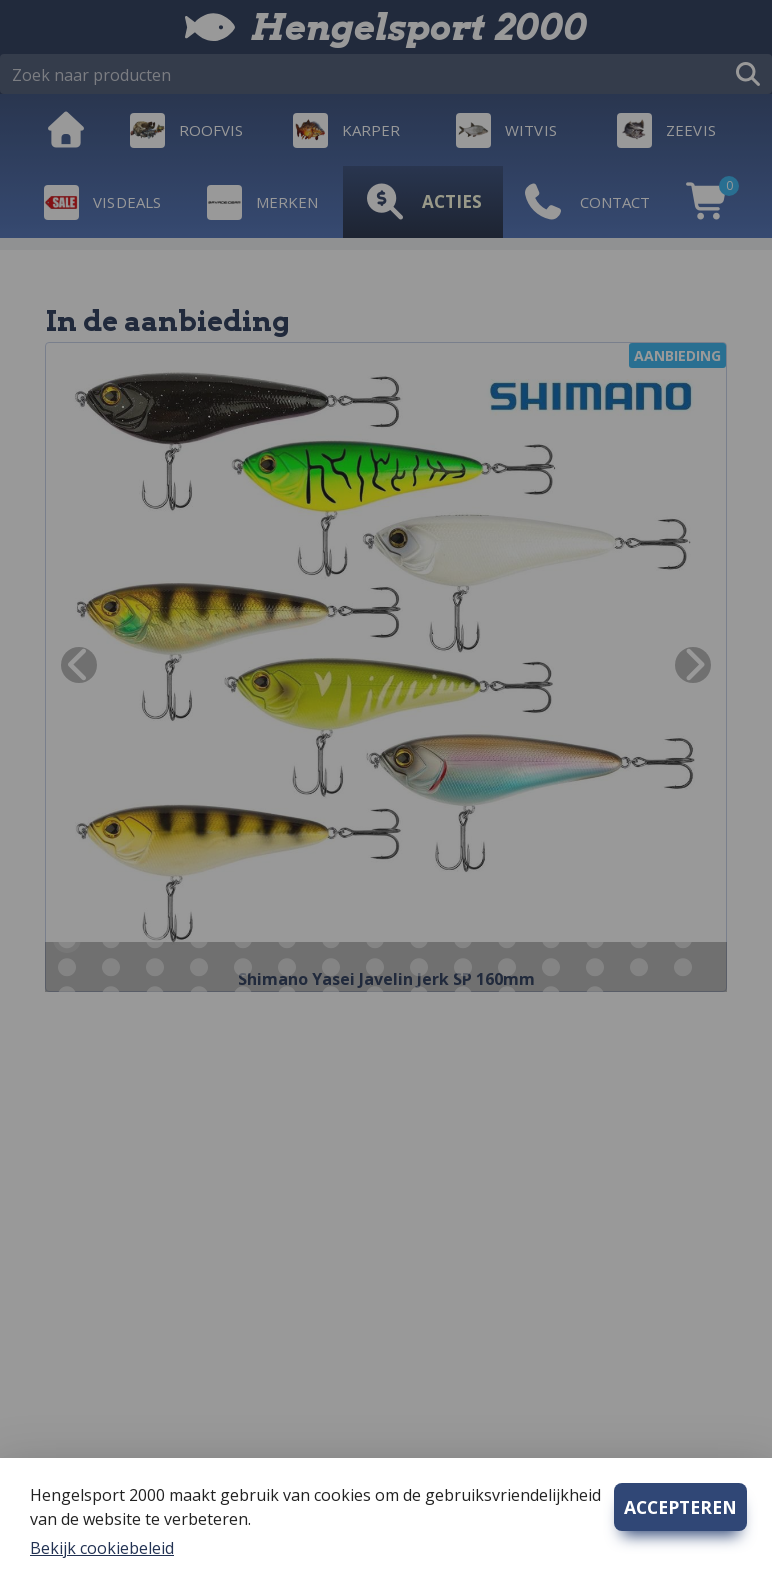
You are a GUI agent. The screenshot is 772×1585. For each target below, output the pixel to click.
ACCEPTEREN (680, 1507)
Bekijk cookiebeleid (102, 1548)
